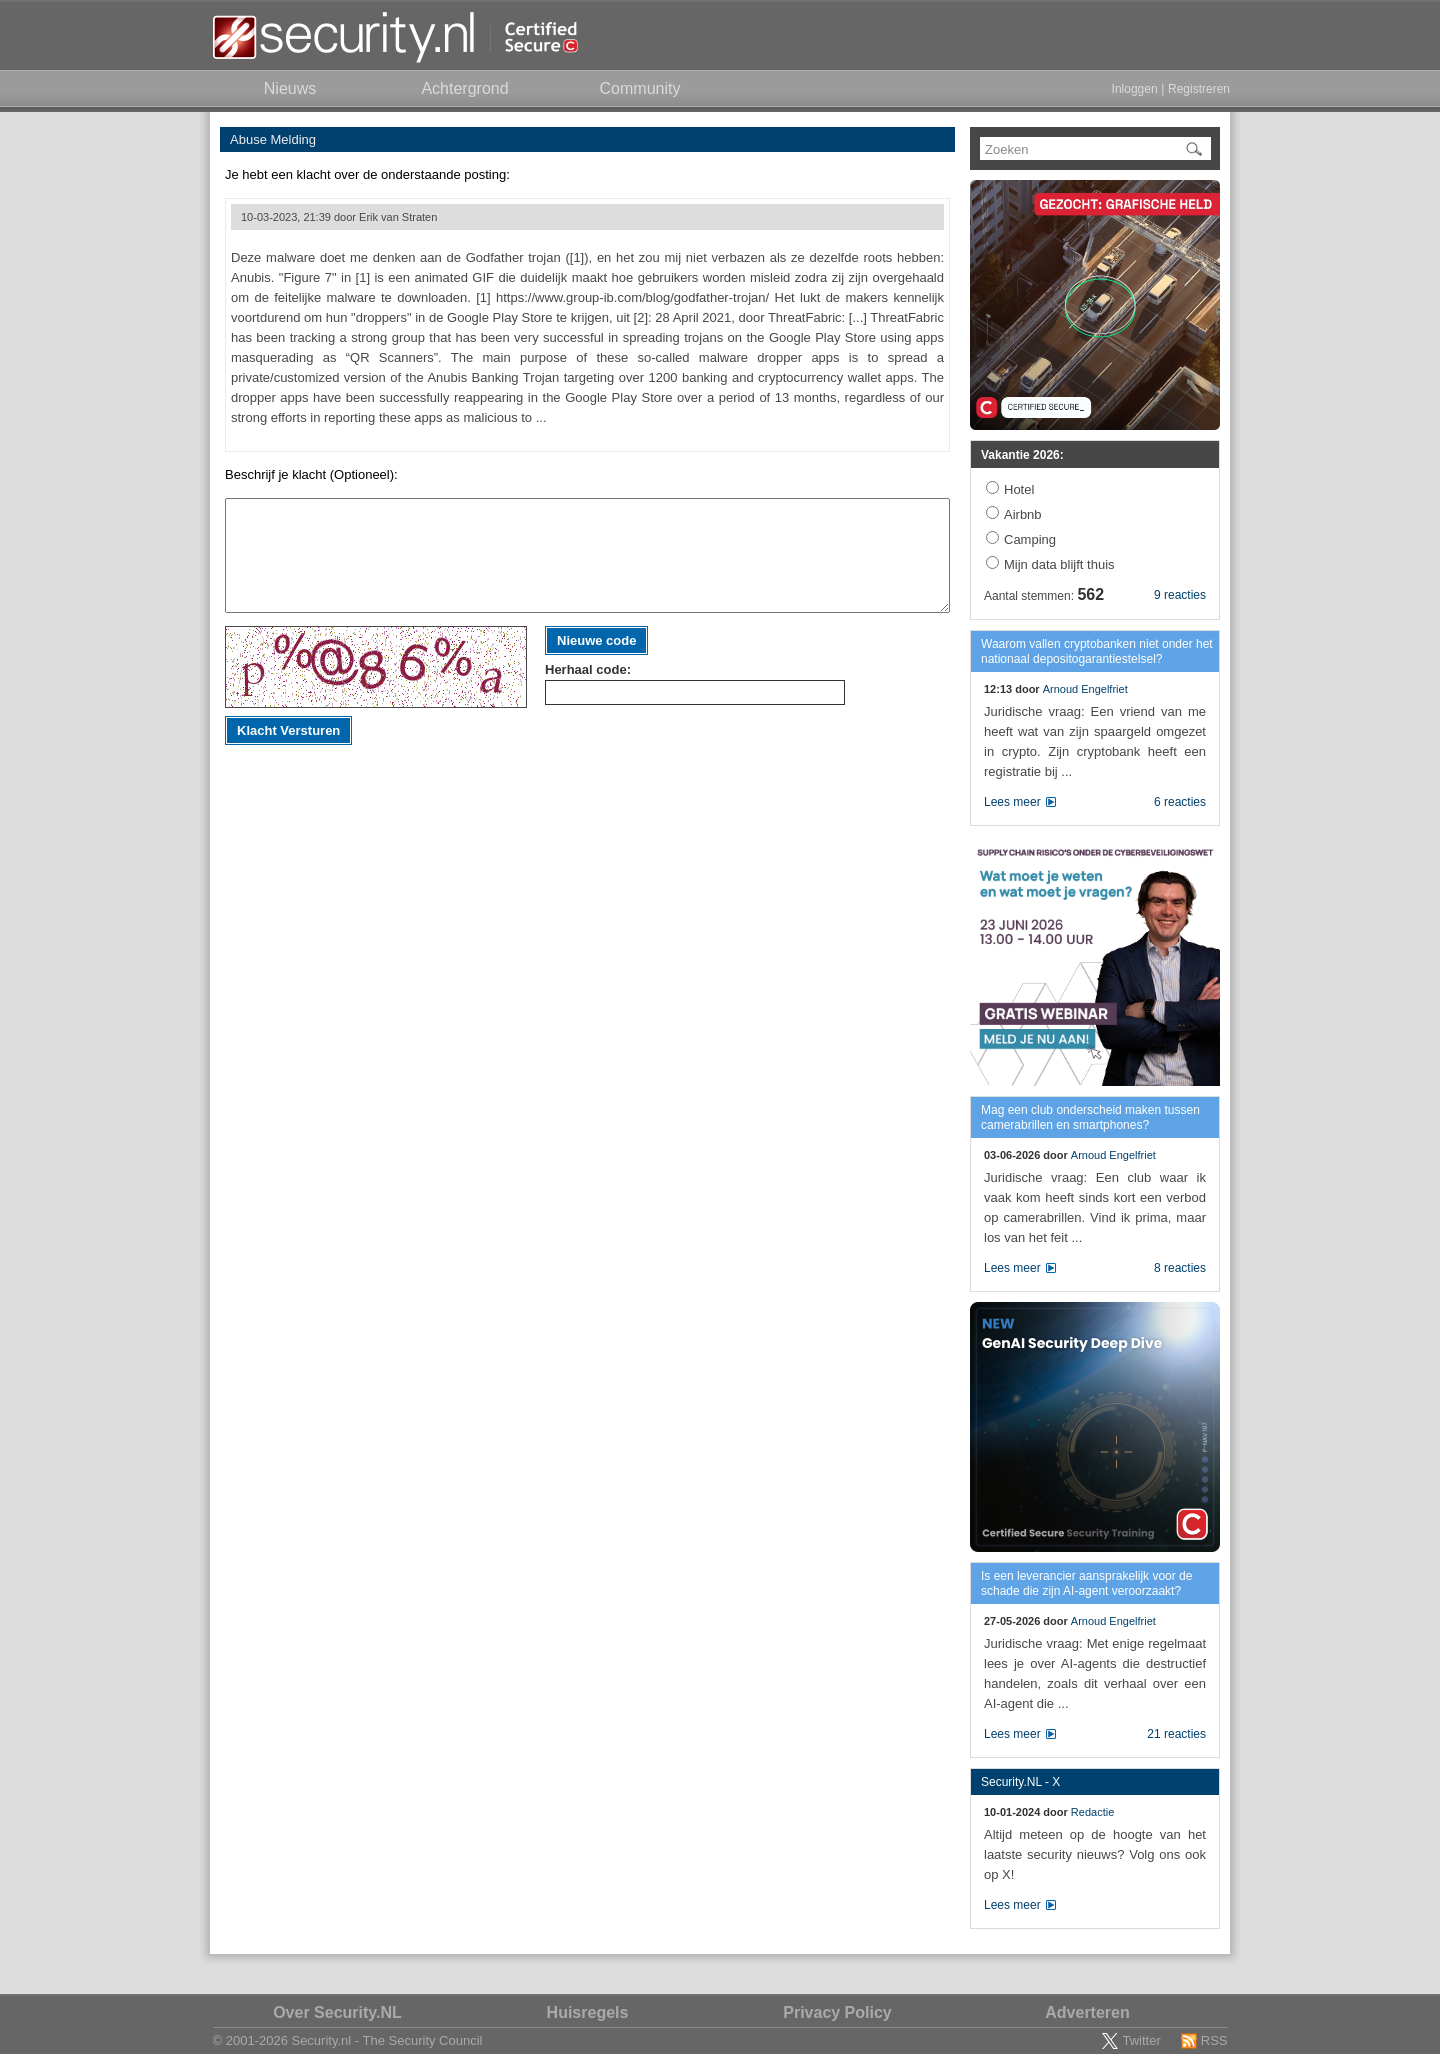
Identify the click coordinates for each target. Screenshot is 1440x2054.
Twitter (1141, 2040)
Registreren (1199, 89)
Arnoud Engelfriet (1085, 689)
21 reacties (1176, 1734)
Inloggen (1135, 89)
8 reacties (1180, 1268)
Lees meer (1012, 802)
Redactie (1092, 1812)
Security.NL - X (1020, 1782)
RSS (1214, 2040)
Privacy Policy (837, 2012)
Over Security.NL (337, 2012)
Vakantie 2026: (1022, 455)
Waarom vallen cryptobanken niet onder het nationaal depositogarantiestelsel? (1097, 651)
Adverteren (1087, 2012)
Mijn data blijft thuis (1059, 564)
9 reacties (1180, 595)
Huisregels (588, 2012)
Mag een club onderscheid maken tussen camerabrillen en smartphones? (1090, 1117)
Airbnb (1023, 514)
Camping (1030, 539)
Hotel (1019, 489)
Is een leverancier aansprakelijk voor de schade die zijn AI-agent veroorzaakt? (1086, 1583)
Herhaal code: (588, 669)
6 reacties (1180, 802)
